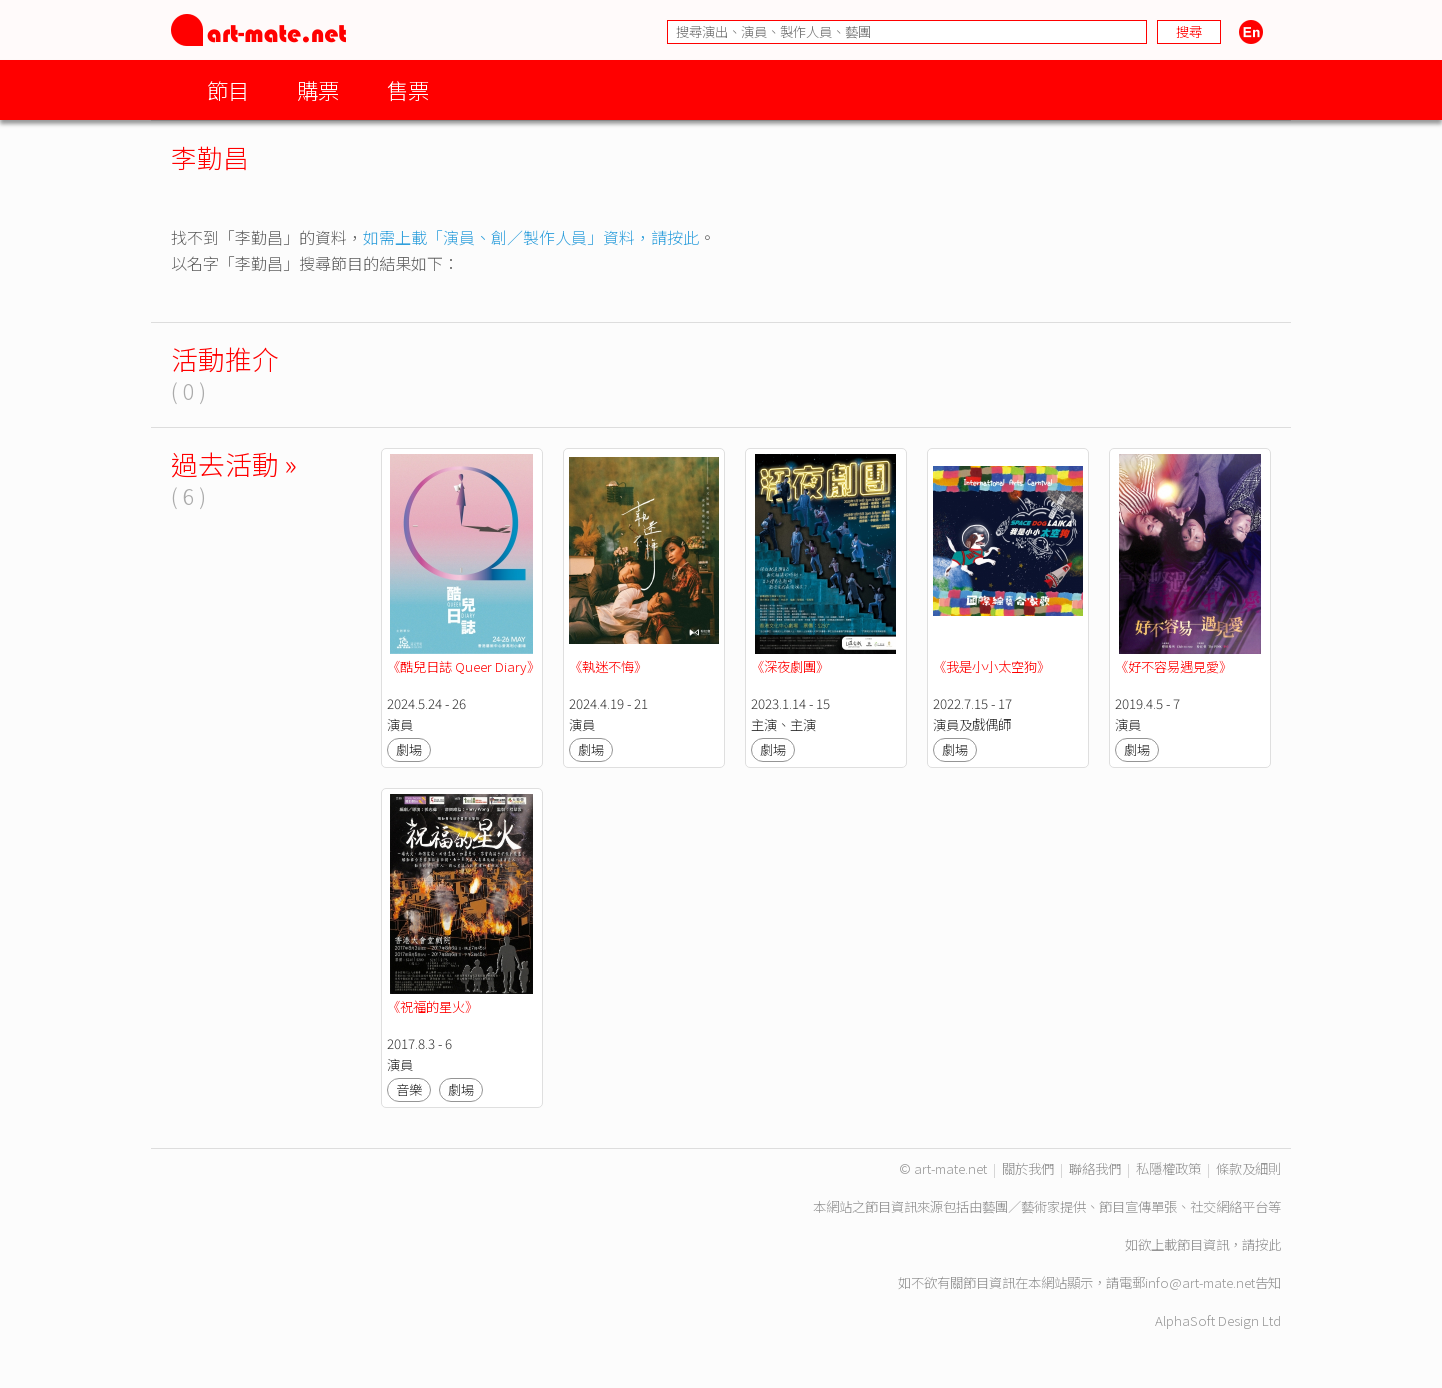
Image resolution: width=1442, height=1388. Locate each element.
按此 (1268, 1244)
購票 (318, 89)
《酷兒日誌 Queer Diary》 (463, 666)
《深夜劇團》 (790, 666)
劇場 (409, 749)
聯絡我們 (1095, 1168)
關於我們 (1028, 1168)
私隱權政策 (1168, 1168)
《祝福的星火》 (432, 1006)
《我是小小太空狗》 (991, 666)
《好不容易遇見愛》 (1173, 666)
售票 (408, 89)
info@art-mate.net (1200, 1282)
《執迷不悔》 (608, 666)
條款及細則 (1248, 1168)
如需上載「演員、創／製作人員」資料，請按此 (531, 237)
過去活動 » (234, 463)
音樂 (409, 1089)
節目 (228, 89)
